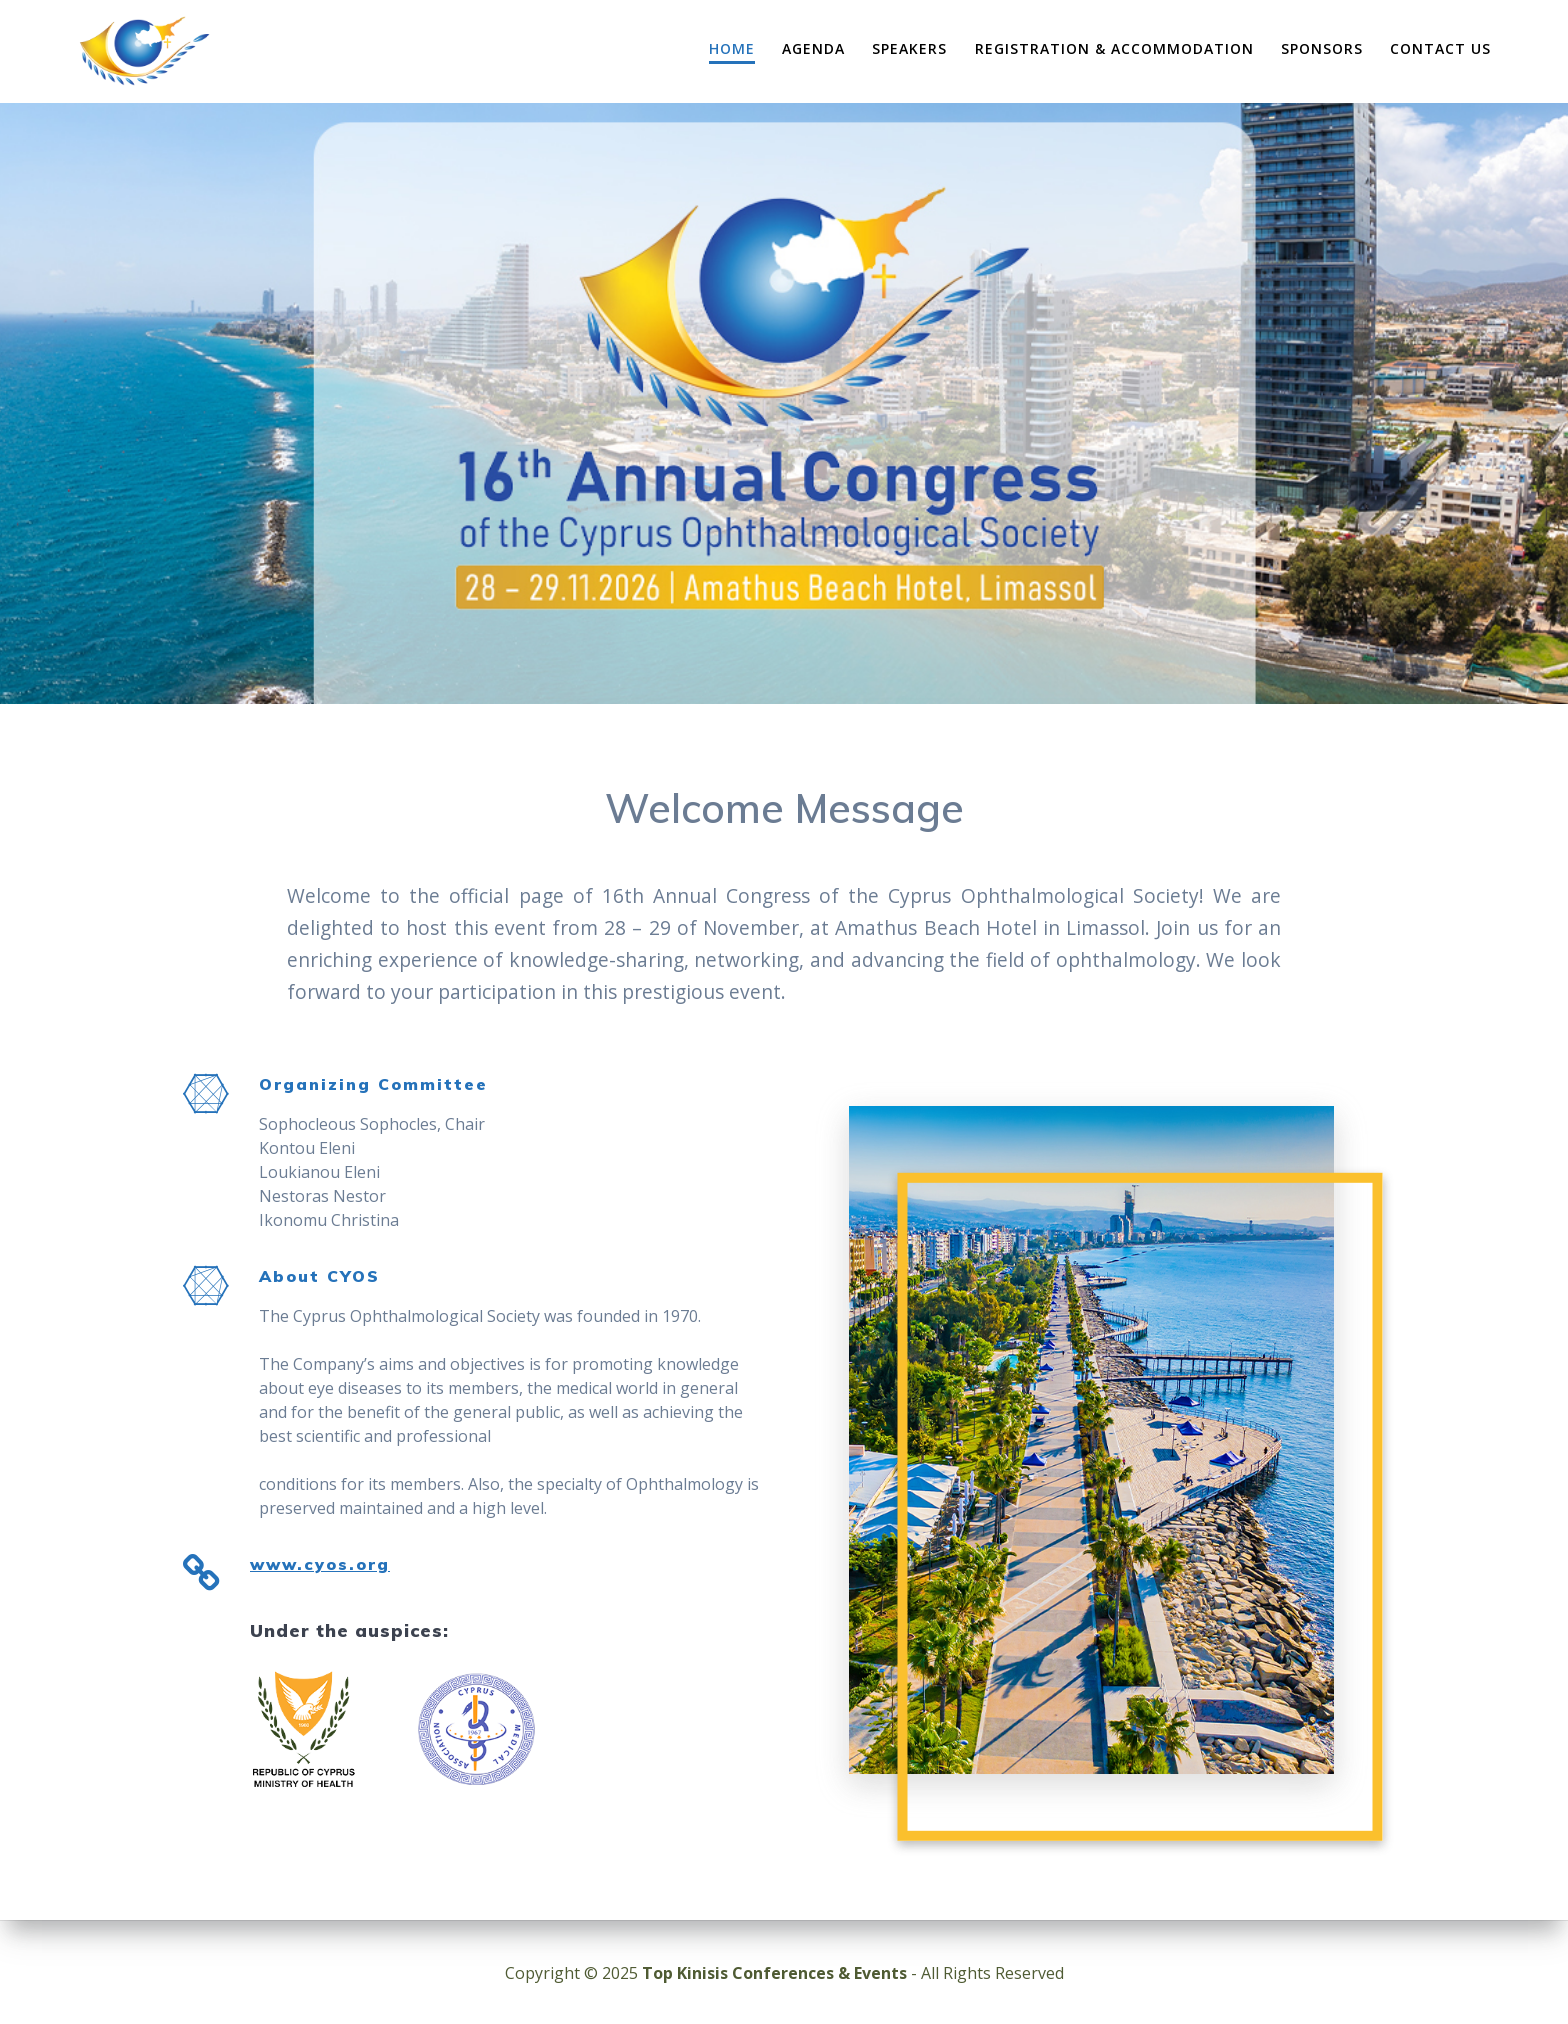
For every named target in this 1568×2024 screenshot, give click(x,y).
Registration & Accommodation (1114, 48)
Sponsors (1322, 48)
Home (732, 48)
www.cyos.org (320, 1564)
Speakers (909, 48)
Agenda (813, 48)
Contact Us (1440, 48)
